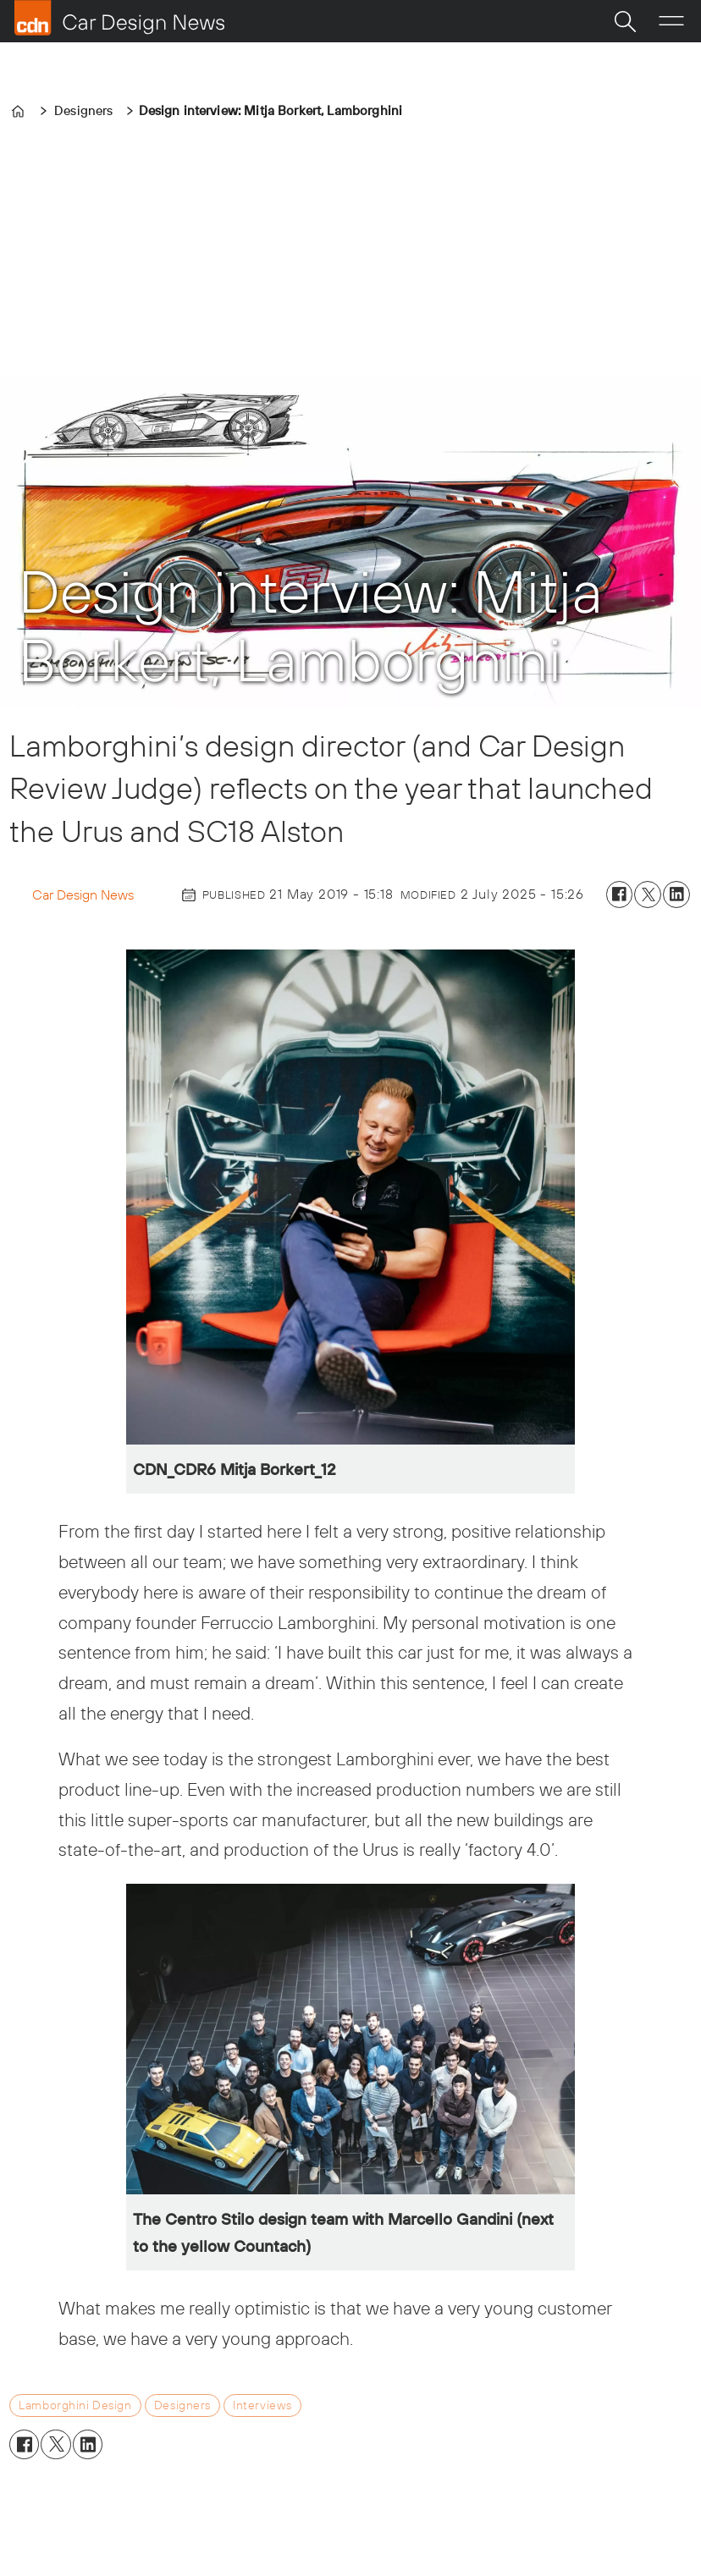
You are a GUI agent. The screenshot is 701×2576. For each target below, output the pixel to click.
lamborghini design (75, 2405)
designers (182, 2405)
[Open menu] (671, 21)
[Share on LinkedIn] (676, 894)
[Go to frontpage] (119, 18)
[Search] (625, 21)
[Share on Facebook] (619, 894)
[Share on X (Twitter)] (647, 894)
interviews (262, 2405)
